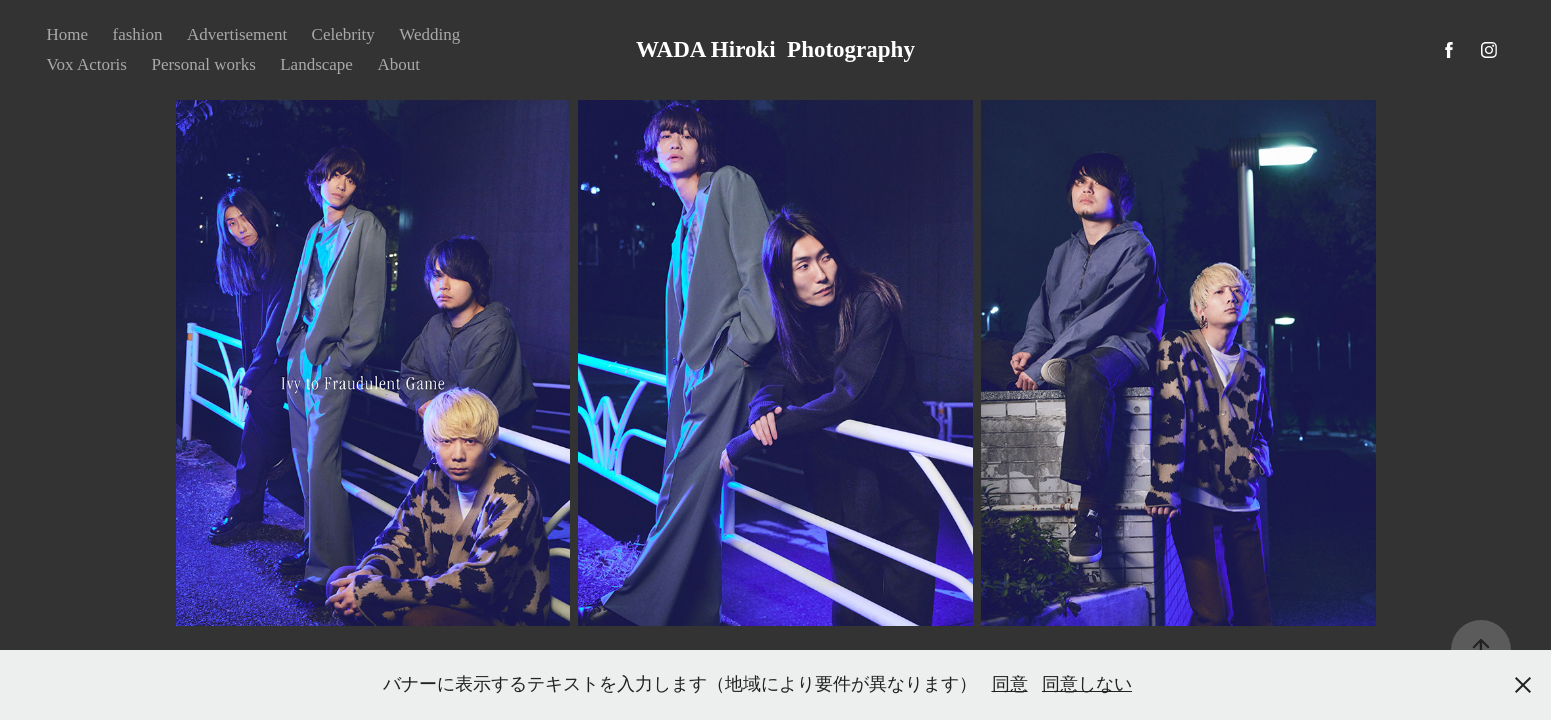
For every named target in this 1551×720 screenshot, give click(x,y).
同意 (1010, 684)
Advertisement (237, 34)
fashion (138, 34)
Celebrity (343, 34)
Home (68, 34)
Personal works (203, 64)
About (398, 64)
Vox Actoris (87, 64)
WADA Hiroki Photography (775, 49)
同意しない (1087, 684)
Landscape (316, 64)
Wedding (429, 34)
